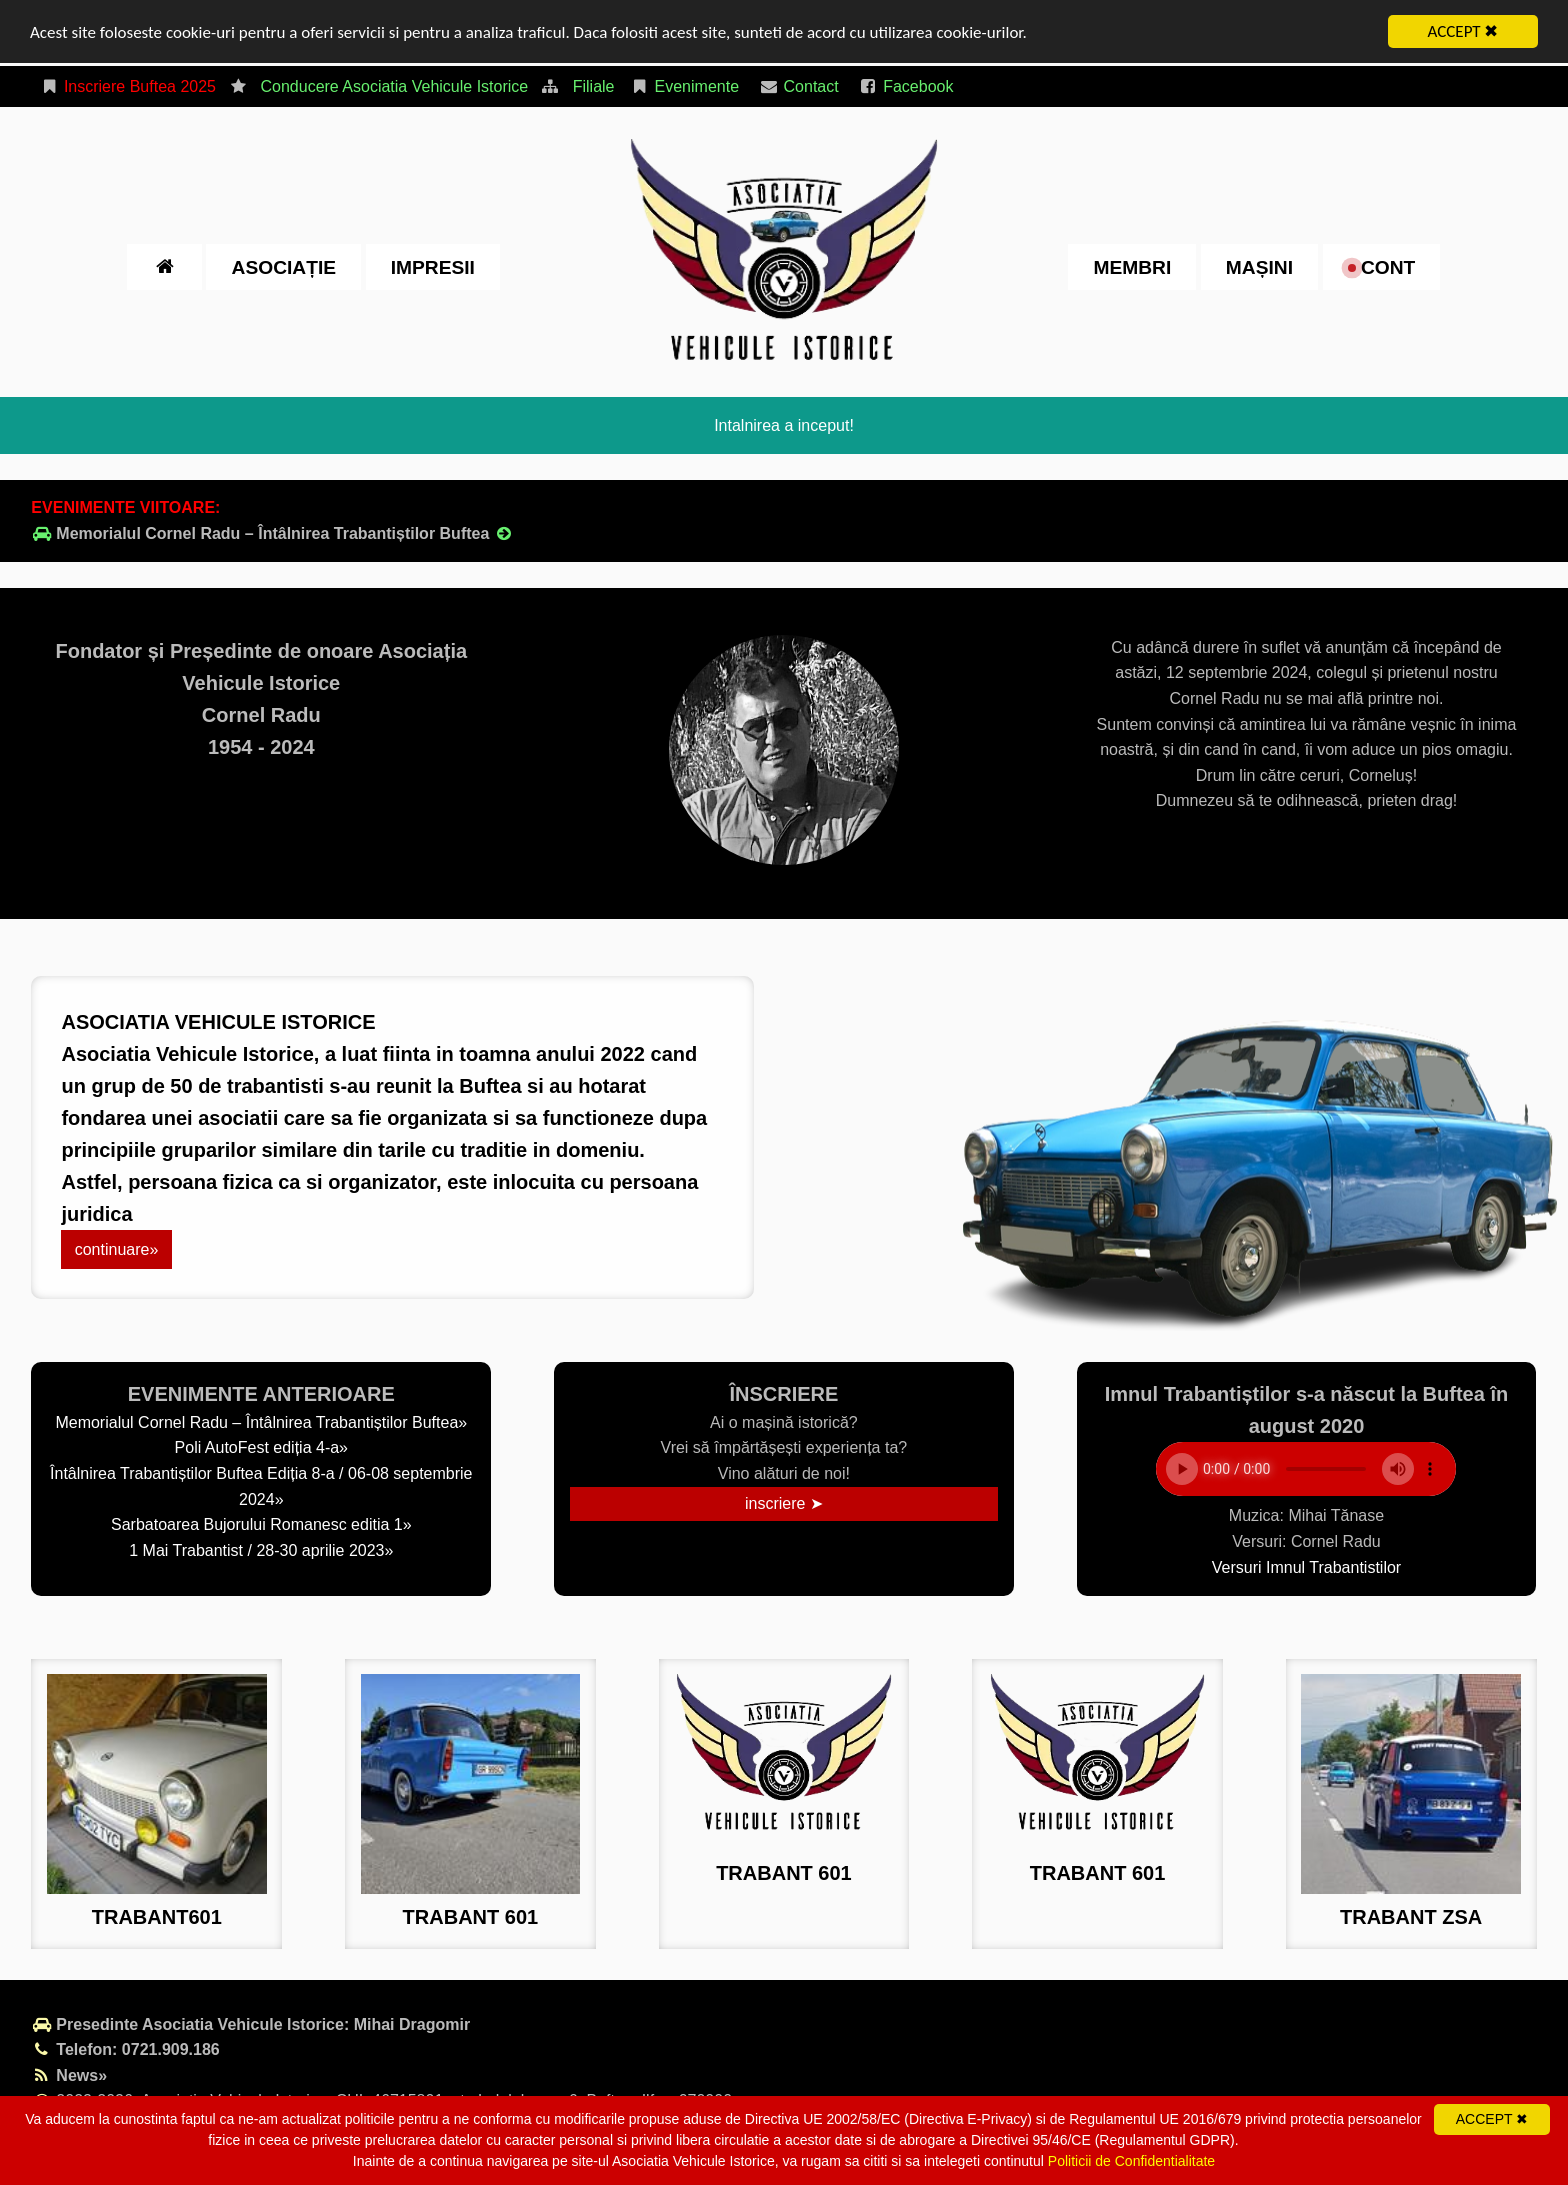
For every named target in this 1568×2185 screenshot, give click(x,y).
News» (69, 2075)
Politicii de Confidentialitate (1131, 2161)
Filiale (594, 86)
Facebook (905, 86)
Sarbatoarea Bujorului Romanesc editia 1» (261, 1524)
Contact (799, 86)
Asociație (284, 266)
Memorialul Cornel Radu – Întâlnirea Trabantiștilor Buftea (272, 533)
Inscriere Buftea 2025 (127, 86)
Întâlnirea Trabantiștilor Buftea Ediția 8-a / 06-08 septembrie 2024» (261, 1486)
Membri (1132, 266)
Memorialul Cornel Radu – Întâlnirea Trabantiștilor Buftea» (261, 1422)
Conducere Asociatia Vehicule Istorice (394, 86)
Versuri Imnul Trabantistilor (1306, 1566)
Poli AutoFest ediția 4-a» (261, 1447)
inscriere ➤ (784, 1503)
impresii (433, 266)
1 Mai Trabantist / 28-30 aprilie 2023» (261, 1550)
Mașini (1259, 266)
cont (1382, 266)
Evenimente (685, 86)
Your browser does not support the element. (1306, 1469)
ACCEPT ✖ (1463, 31)
